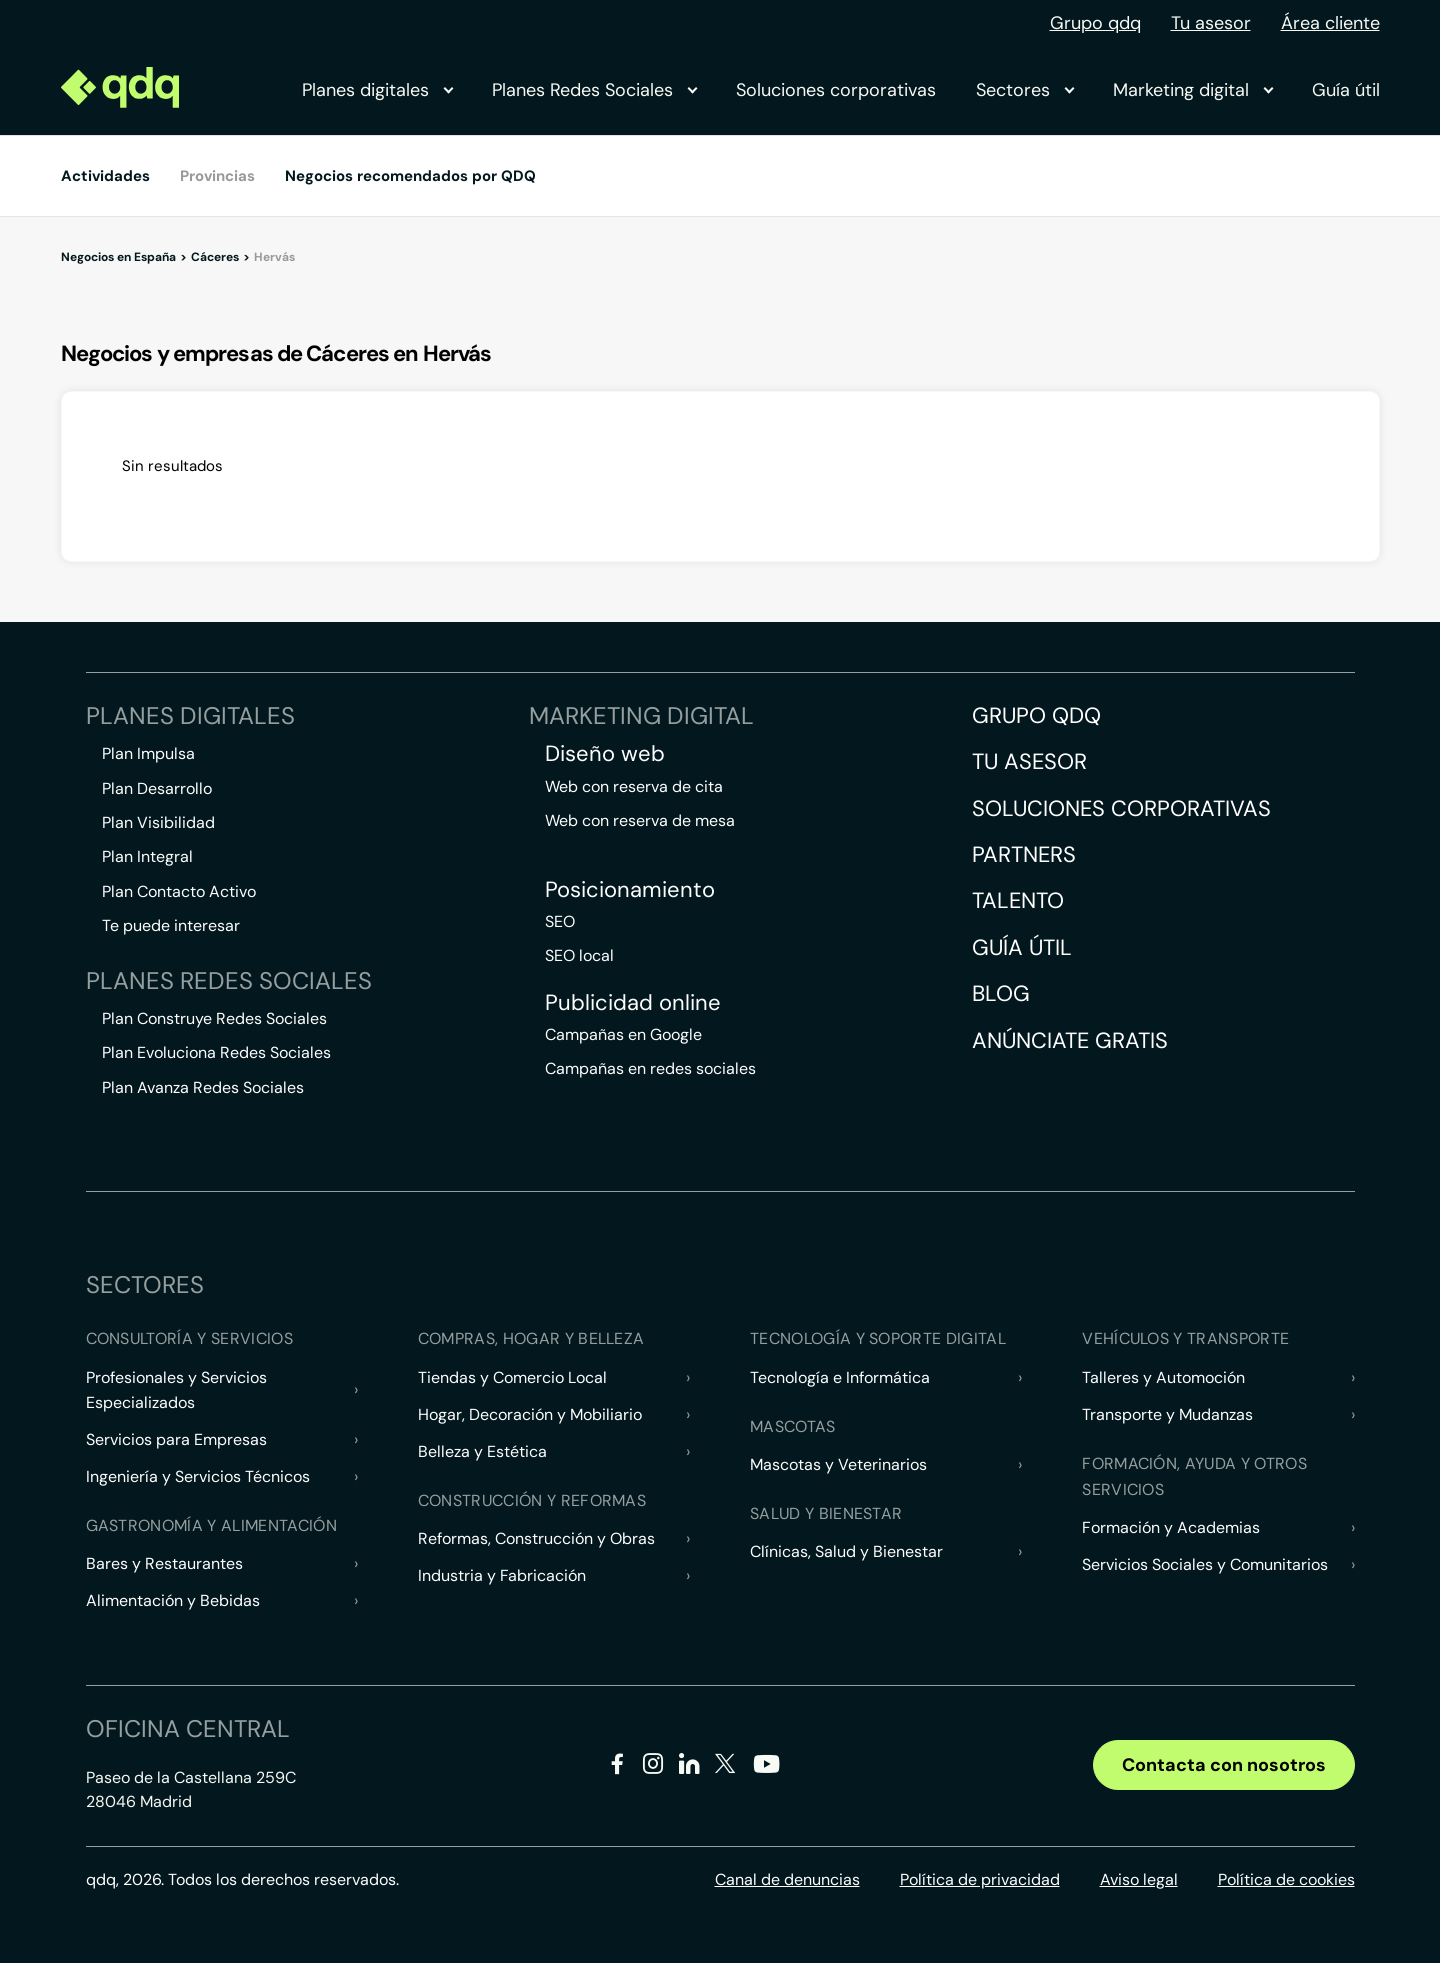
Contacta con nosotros (1224, 1765)
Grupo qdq (1095, 23)
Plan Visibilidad (158, 822)
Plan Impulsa (148, 753)
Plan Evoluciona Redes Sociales (216, 1052)
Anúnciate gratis (1070, 1040)
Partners (1024, 854)
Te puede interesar (171, 925)
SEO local (579, 955)
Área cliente (1330, 23)
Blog (1001, 993)
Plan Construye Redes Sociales (214, 1018)
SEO (560, 921)
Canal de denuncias (787, 1879)
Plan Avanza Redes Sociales (203, 1087)
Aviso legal (1139, 1879)
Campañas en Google (623, 1034)
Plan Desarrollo (157, 788)
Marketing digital (1192, 90)
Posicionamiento (630, 890)
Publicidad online (633, 1003)
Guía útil (1346, 90)
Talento (1018, 900)
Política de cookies (1286, 1879)
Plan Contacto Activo (179, 891)
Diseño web (605, 754)
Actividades (105, 176)
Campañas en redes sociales (650, 1068)
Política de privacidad (980, 1879)
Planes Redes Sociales (594, 90)
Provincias (217, 176)
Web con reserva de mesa (640, 820)
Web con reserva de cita (634, 786)
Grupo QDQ (1036, 715)
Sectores (1024, 90)
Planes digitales (377, 90)
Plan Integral (147, 856)
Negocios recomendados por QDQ (410, 176)
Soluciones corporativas (836, 90)
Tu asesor (1211, 23)
